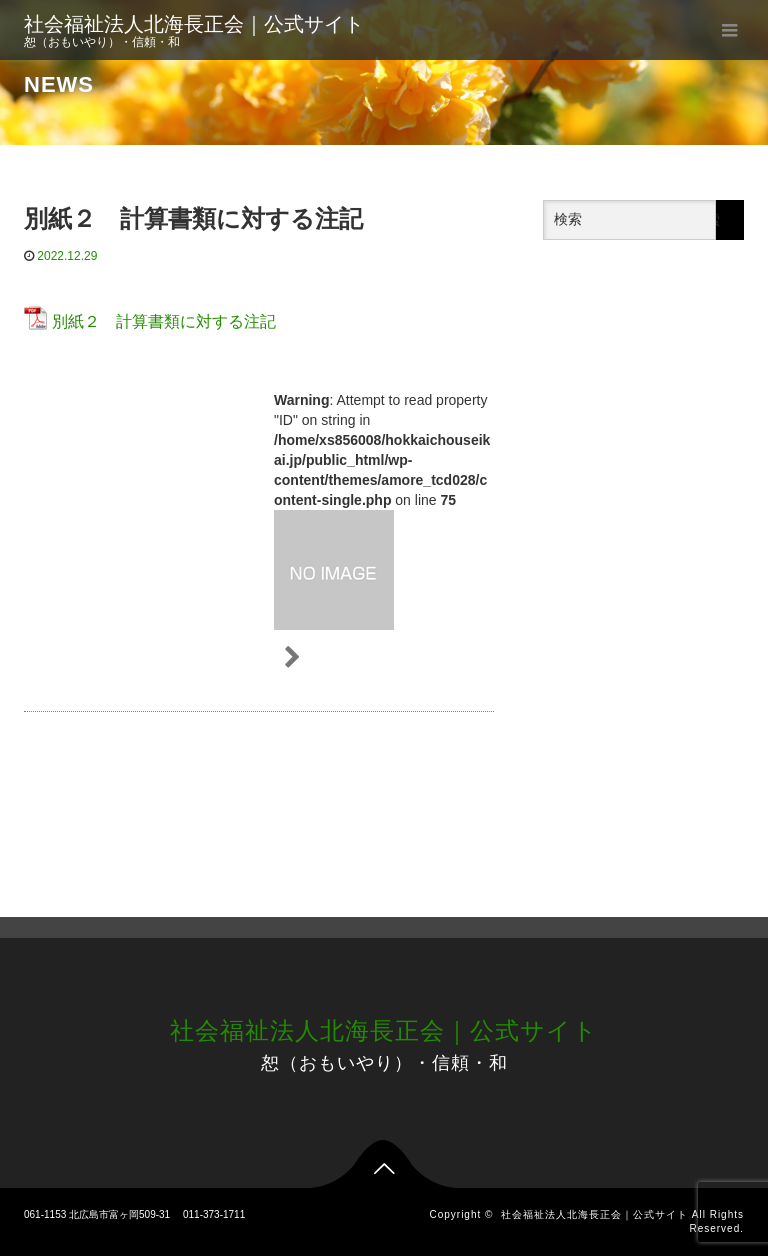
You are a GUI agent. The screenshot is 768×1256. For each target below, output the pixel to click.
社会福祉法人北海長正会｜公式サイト (194, 24)
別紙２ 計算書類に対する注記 (164, 321)
